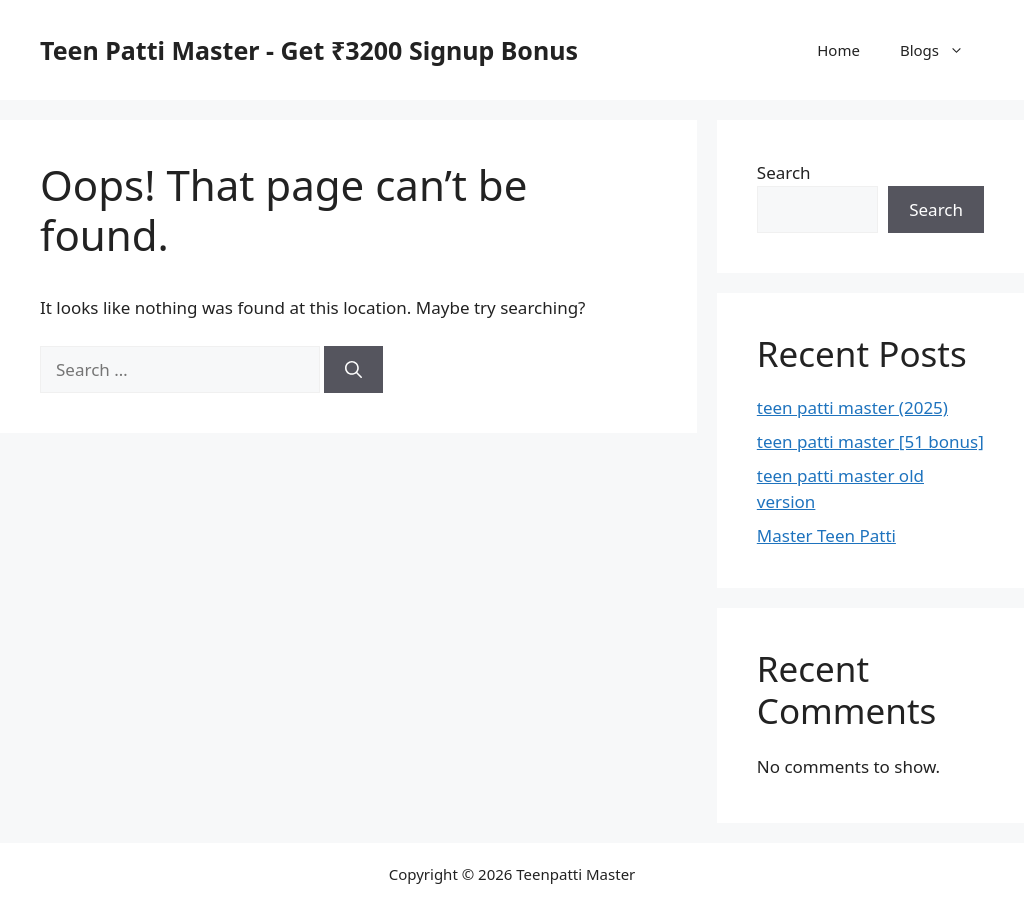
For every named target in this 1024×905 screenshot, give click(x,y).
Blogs (942, 50)
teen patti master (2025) (852, 407)
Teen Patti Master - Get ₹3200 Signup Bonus (309, 50)
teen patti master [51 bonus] (870, 441)
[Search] (353, 370)
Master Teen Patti (826, 535)
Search (784, 172)
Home (838, 50)
